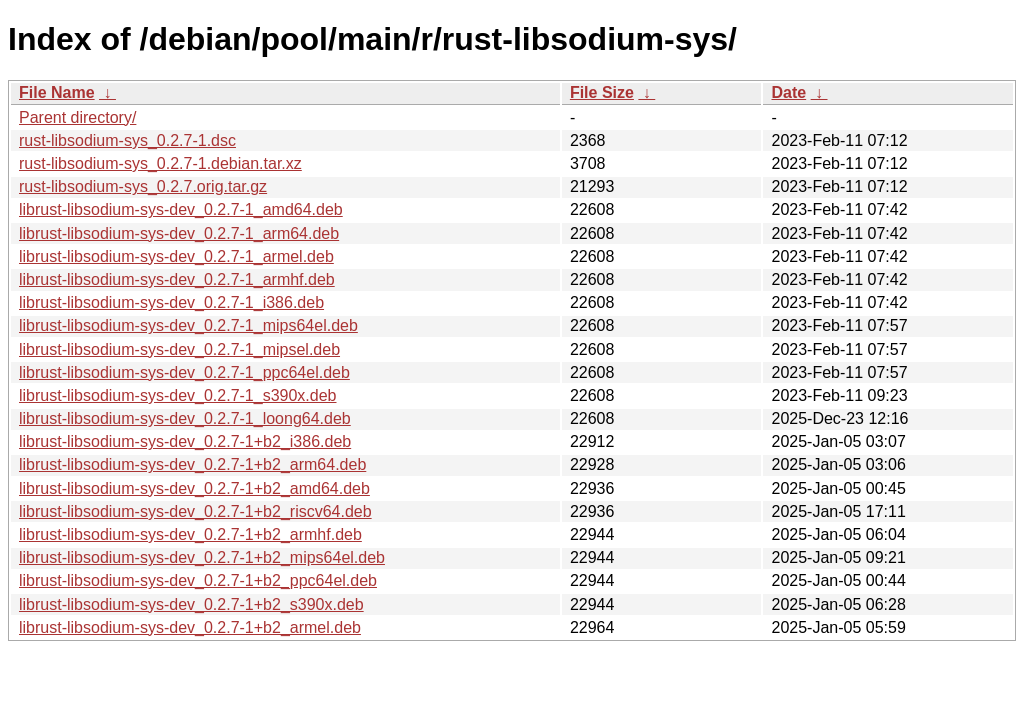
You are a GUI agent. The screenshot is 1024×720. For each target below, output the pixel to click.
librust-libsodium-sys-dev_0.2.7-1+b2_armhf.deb (190, 534)
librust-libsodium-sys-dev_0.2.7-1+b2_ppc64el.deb (198, 580)
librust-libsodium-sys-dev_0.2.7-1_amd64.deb (181, 209)
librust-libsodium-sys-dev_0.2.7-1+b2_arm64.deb (192, 464)
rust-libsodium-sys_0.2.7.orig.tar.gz (143, 186)
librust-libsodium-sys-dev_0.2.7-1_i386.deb (171, 302)
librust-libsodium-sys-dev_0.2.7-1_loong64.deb (185, 418)
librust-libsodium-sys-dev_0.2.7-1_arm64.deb (179, 233)
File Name (57, 92)
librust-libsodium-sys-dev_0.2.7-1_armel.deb (176, 256)
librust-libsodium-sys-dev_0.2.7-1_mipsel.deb (179, 349)
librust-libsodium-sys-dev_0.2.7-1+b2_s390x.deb (191, 604)
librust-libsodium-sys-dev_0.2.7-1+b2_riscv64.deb (195, 511)
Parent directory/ (77, 117)
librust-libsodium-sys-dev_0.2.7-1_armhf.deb (177, 279)
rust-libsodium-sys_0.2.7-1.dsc (127, 140)
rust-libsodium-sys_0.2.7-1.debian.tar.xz (160, 163)
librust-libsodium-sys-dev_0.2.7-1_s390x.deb (178, 395)
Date (788, 92)
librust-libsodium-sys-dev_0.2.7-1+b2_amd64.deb (194, 488)
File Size (602, 92)
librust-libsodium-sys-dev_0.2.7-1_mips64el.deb (188, 325)
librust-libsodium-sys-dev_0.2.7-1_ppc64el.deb (184, 372)
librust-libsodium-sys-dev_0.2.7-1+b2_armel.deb (190, 627)
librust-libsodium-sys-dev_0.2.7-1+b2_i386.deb (185, 441)
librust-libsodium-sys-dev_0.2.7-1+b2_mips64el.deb (202, 557)
